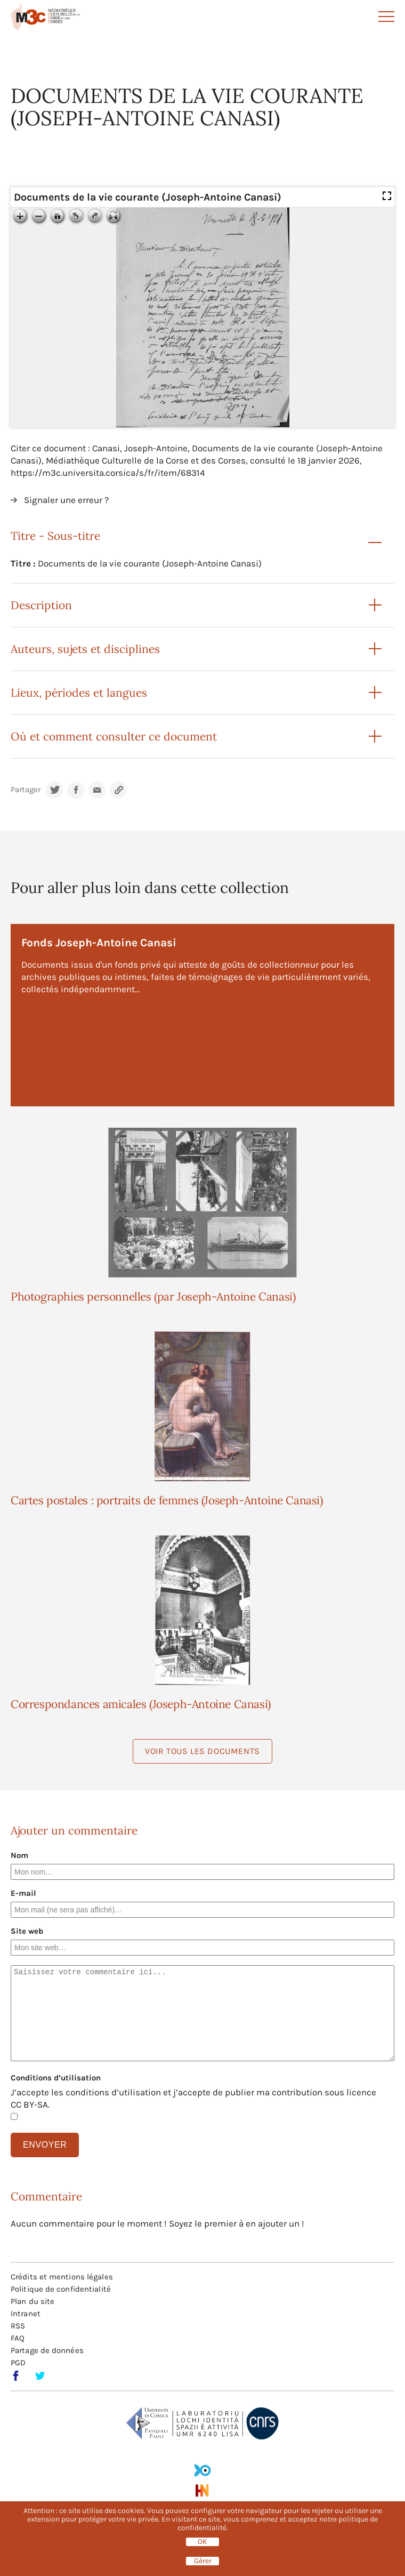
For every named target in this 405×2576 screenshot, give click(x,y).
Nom (19, 1855)
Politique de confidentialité (61, 2289)
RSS (18, 2326)
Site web (27, 1931)
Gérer (203, 2561)
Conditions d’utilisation (56, 2078)
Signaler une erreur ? (66, 500)
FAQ (18, 2338)
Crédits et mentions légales (62, 2277)
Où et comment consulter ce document (114, 736)
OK (202, 2542)
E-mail (23, 1893)
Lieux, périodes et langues (79, 692)
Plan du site (32, 2301)
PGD (18, 2362)
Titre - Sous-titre (55, 536)
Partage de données (47, 2350)
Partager (25, 790)
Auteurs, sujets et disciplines (85, 649)
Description (41, 605)
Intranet (25, 2313)
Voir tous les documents (202, 1751)
